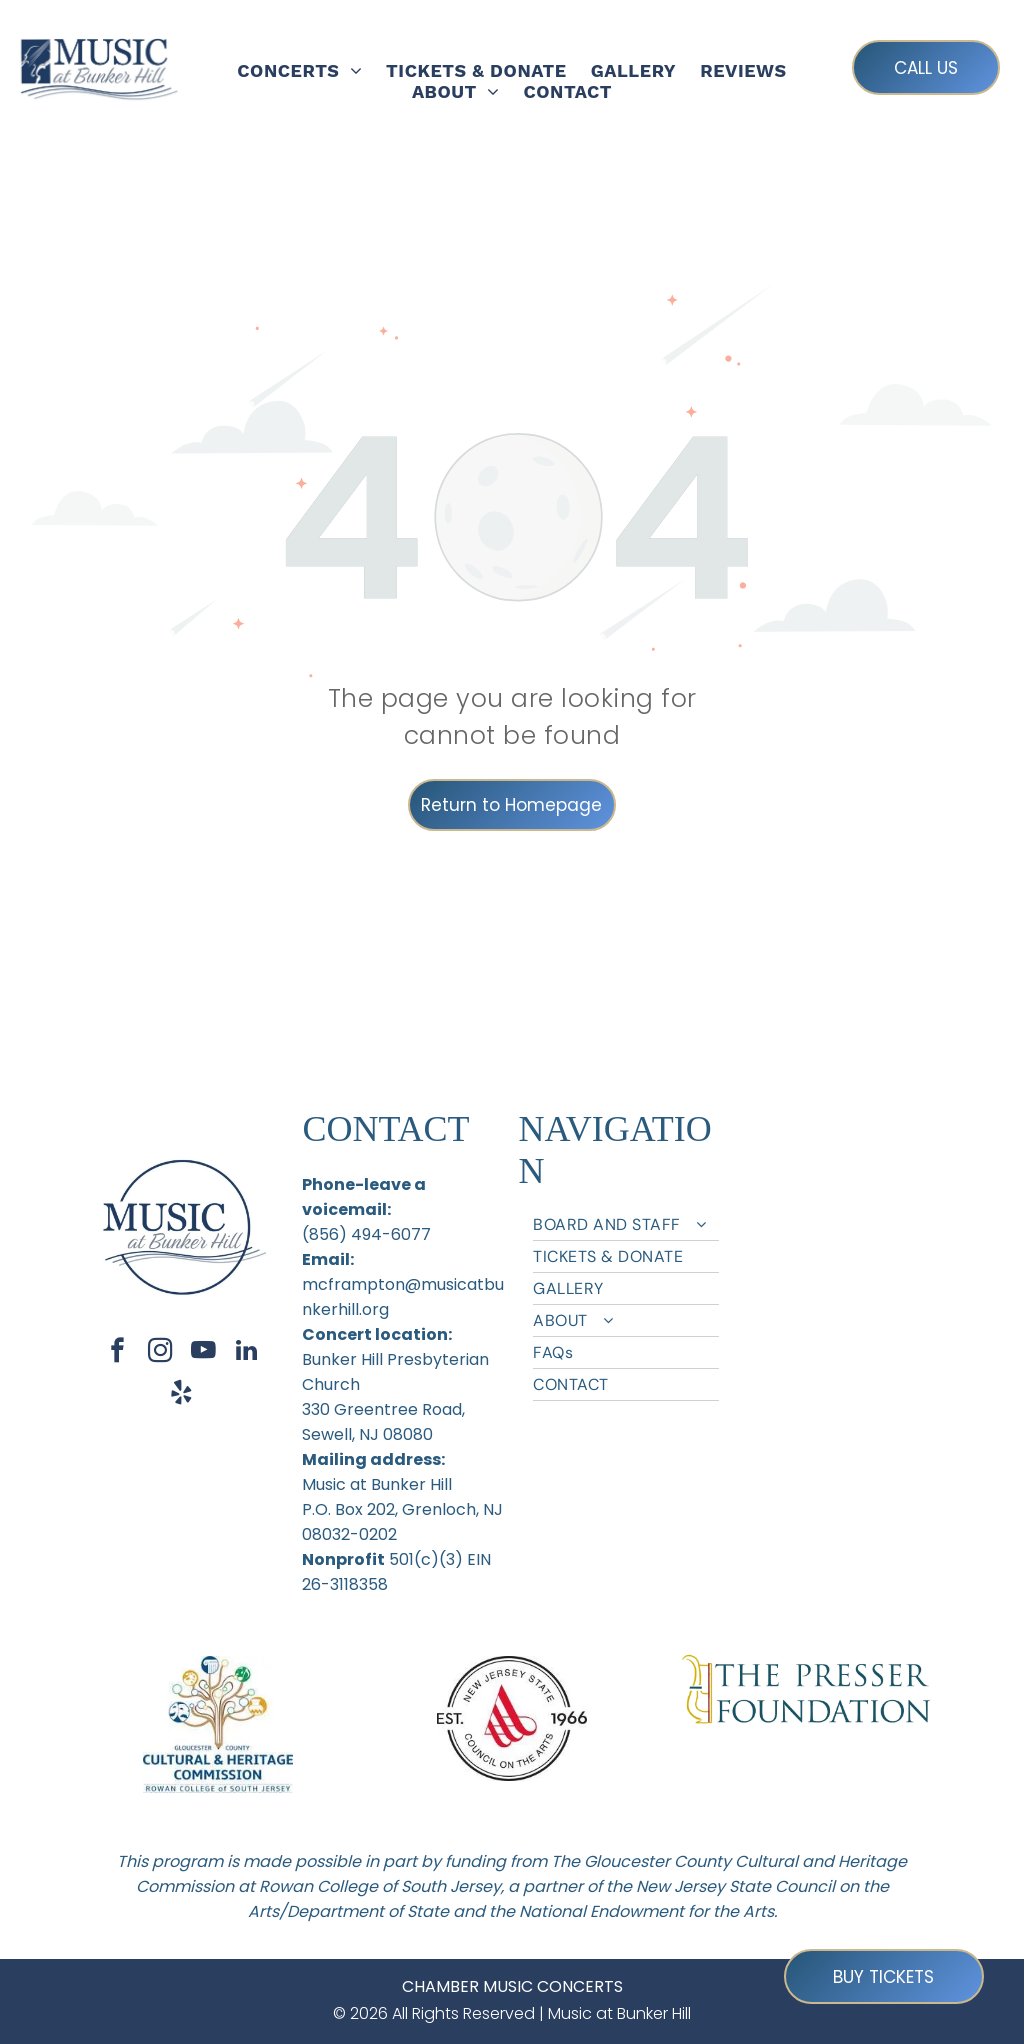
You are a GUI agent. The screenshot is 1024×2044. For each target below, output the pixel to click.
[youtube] (203, 1353)
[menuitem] (299, 70)
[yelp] (181, 1395)
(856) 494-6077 (366, 1234)
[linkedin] (246, 1353)
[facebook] (117, 1353)
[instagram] (160, 1353)
